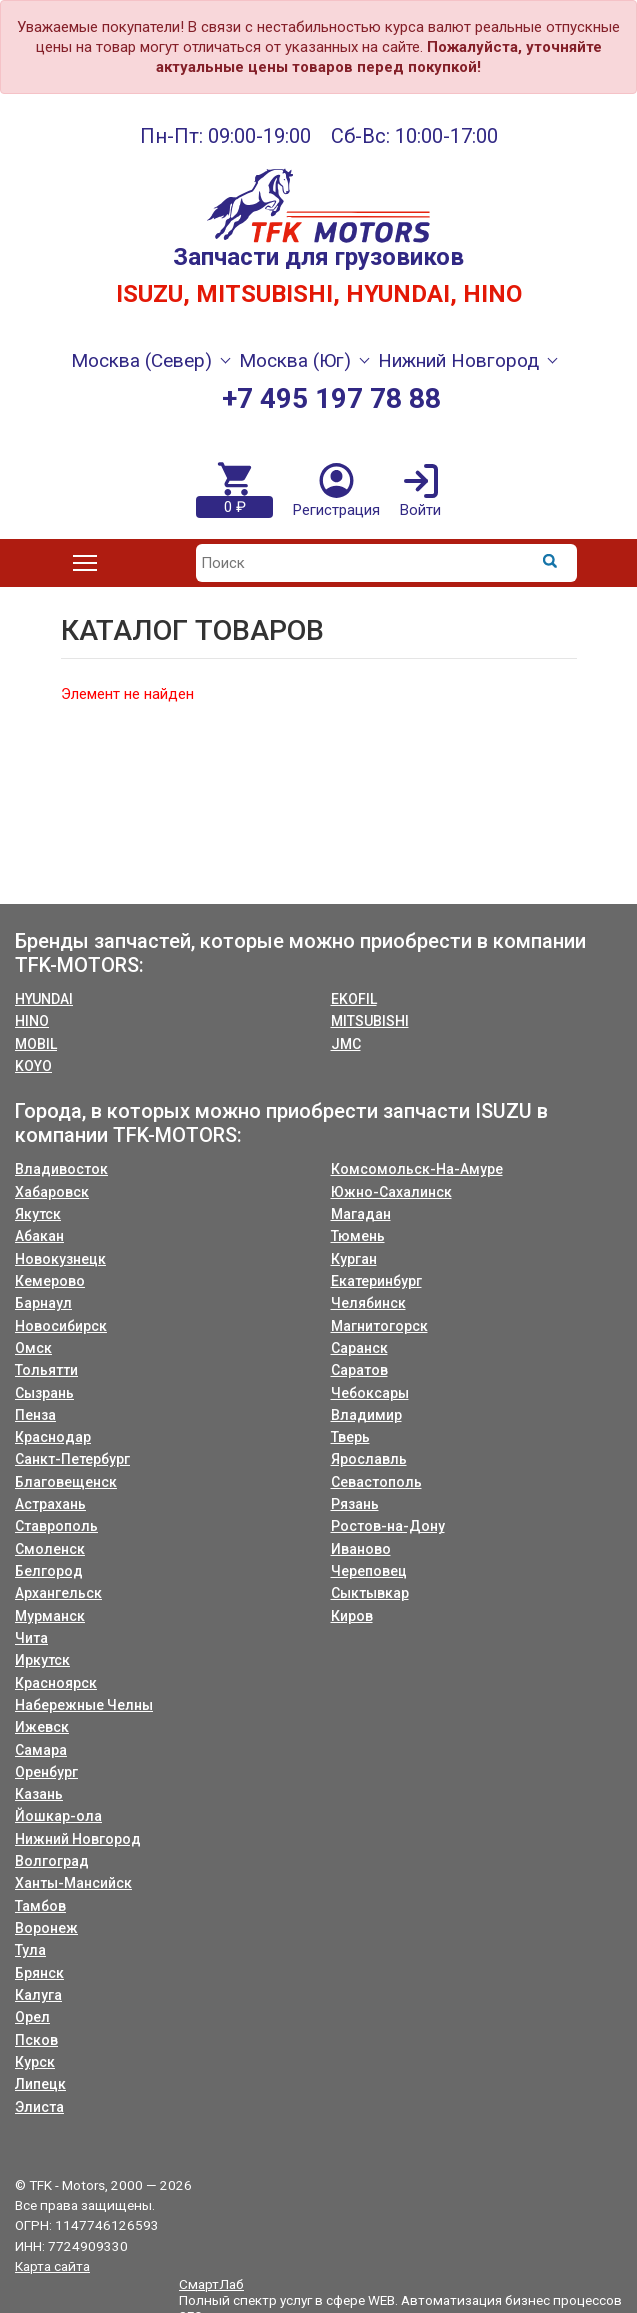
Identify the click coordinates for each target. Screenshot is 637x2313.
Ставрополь (56, 1526)
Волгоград (52, 1861)
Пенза (35, 1415)
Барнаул (43, 1303)
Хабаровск (52, 1192)
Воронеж (46, 1928)
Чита (31, 1638)
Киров (352, 1616)
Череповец (369, 1571)
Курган (354, 1259)
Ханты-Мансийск (73, 1883)
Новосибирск (61, 1326)
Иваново (361, 1549)
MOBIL (36, 1044)
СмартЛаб (211, 2284)
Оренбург (46, 1772)
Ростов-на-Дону (388, 1526)
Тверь (350, 1437)
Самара (41, 1750)
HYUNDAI (44, 999)
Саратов (359, 1370)
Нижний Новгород (78, 1839)
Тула (30, 1950)
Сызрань (44, 1393)
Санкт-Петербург (72, 1459)
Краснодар (53, 1437)
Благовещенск (66, 1482)
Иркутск (42, 1660)
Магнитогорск (379, 1326)
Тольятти (46, 1370)
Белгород (49, 1571)
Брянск (39, 1973)
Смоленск (50, 1549)
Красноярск (56, 1683)
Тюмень (358, 1236)
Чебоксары (370, 1393)
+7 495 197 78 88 (331, 398)
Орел (32, 2017)
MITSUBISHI (370, 1021)
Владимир (366, 1415)
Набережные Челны (84, 1705)
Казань (39, 1794)
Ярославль (369, 1459)
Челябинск (368, 1303)
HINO (32, 1021)
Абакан (39, 1236)
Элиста (39, 2107)
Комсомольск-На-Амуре (417, 1169)
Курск (35, 2062)
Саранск (359, 1348)
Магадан (361, 1214)
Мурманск (50, 1616)
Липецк (40, 2084)
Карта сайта (52, 2266)
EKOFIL (354, 999)
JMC (346, 1044)
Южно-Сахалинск (391, 1192)
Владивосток (61, 1169)
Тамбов (40, 1906)
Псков (36, 2040)
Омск (33, 1348)
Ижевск (42, 1727)
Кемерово (50, 1281)
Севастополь (376, 1482)
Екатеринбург (376, 1281)
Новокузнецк (60, 1259)
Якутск (38, 1214)
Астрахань (50, 1504)
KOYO (33, 1066)
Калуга (38, 1995)
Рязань (355, 1504)
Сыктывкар (370, 1593)
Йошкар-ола (58, 1816)
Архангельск (58, 1593)
